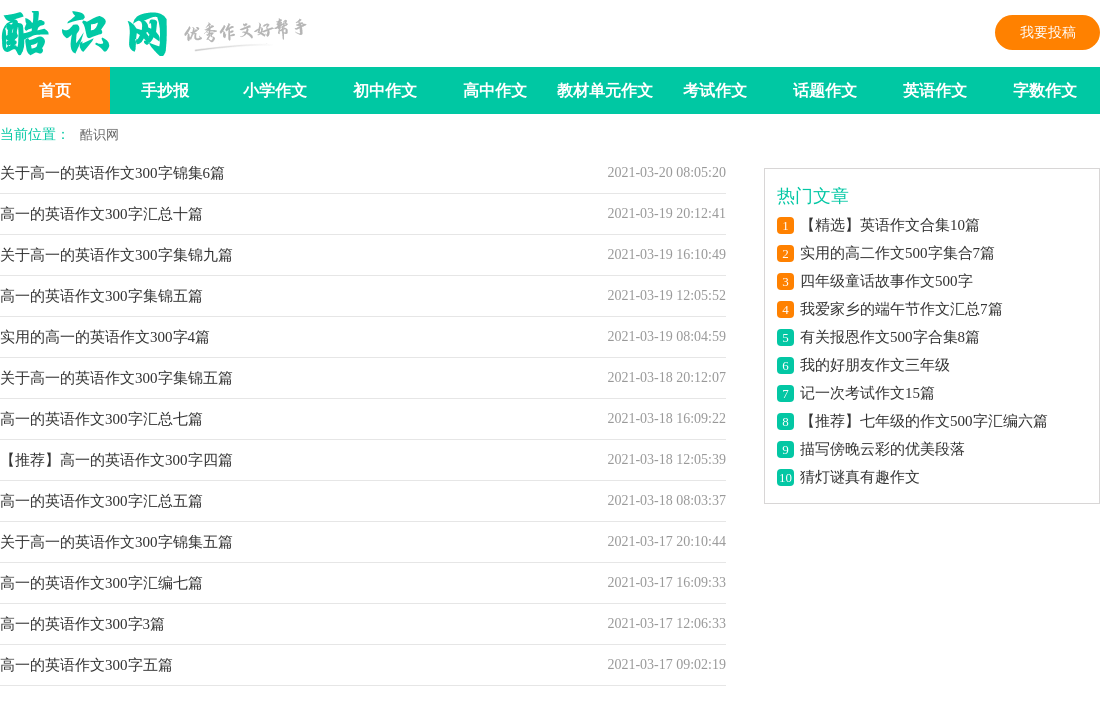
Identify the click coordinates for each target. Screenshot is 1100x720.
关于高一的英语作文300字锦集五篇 (116, 542)
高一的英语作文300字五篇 (86, 665)
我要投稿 (1048, 32)
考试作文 (715, 90)
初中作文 (385, 90)
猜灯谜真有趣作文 (860, 477)
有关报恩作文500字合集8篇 (890, 337)
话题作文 (825, 90)
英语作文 (935, 90)
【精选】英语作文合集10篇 (890, 225)
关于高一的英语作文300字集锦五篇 (116, 378)
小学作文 (275, 90)
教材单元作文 (605, 90)
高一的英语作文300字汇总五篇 (101, 501)
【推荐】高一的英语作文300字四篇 (116, 460)
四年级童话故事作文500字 (886, 281)
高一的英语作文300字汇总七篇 (101, 419)
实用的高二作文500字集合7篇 (897, 253)
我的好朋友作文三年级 (875, 365)
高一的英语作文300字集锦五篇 (101, 296)
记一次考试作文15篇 (867, 393)
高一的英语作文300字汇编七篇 (101, 583)
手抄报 (165, 90)
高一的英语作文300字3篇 (82, 624)
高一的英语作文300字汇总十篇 (101, 214)
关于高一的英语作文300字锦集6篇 (112, 173)
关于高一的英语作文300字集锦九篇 (116, 255)
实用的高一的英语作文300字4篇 (105, 337)
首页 (55, 90)
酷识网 (99, 134)
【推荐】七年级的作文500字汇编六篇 (924, 421)
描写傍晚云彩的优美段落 (882, 449)
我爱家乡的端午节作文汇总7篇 (901, 309)
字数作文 (1045, 90)
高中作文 (495, 90)
